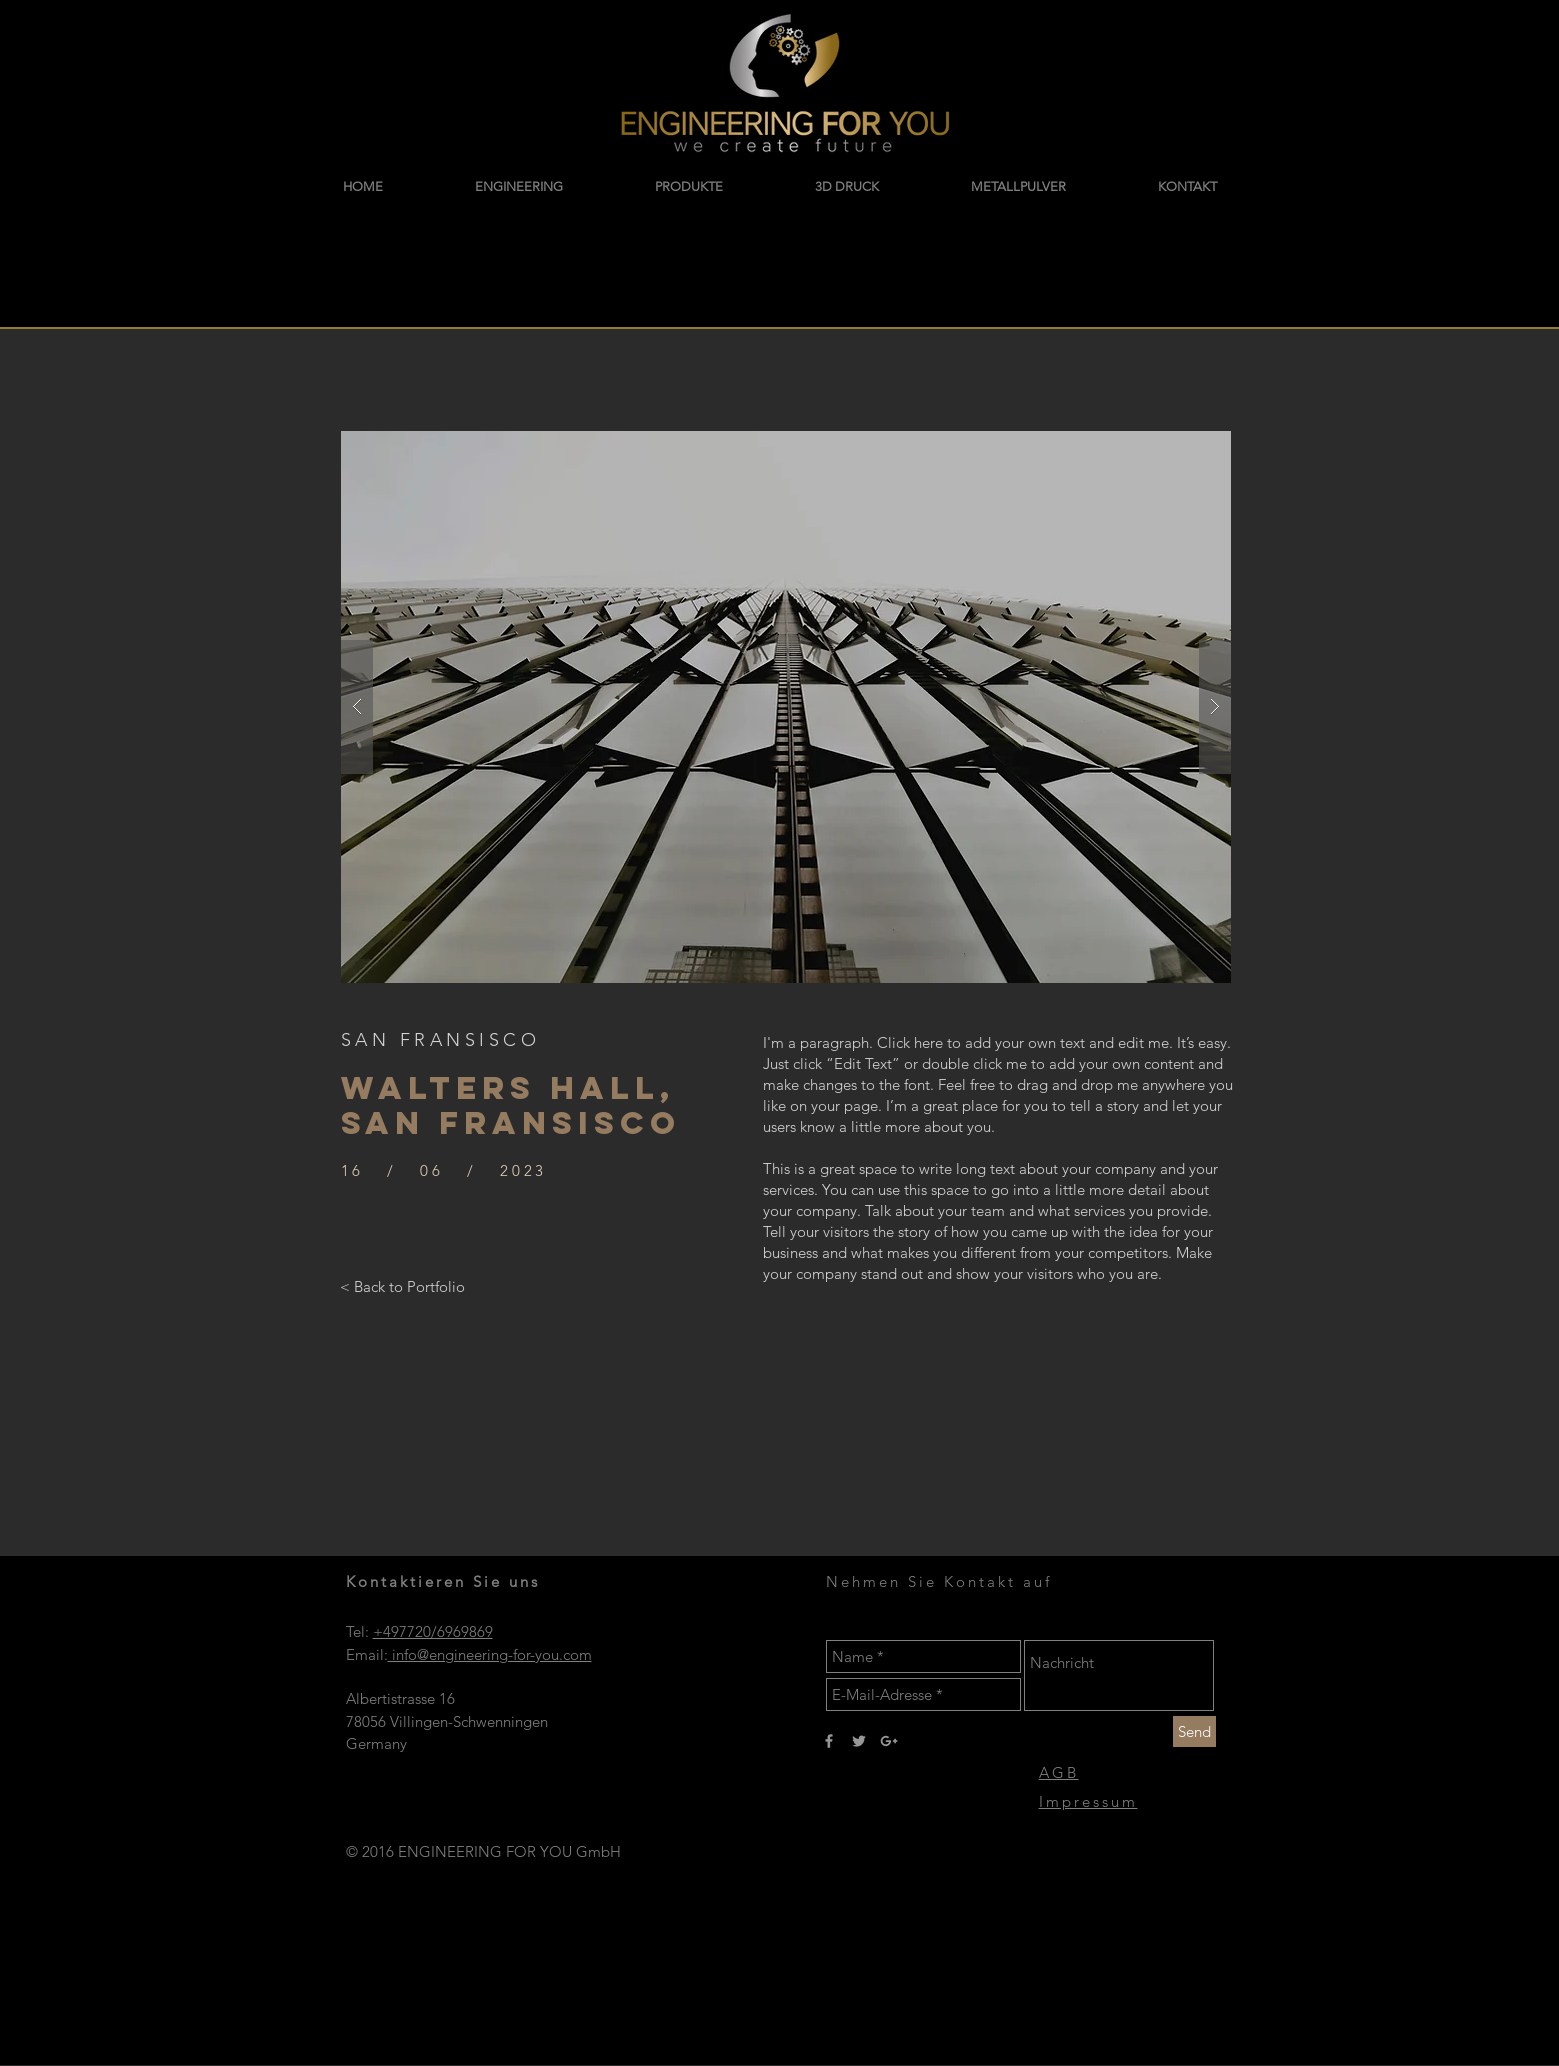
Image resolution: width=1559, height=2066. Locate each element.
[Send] (1194, 1731)
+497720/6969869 (433, 1631)
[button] (786, 707)
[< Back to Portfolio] (402, 1286)
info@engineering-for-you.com (490, 1654)
